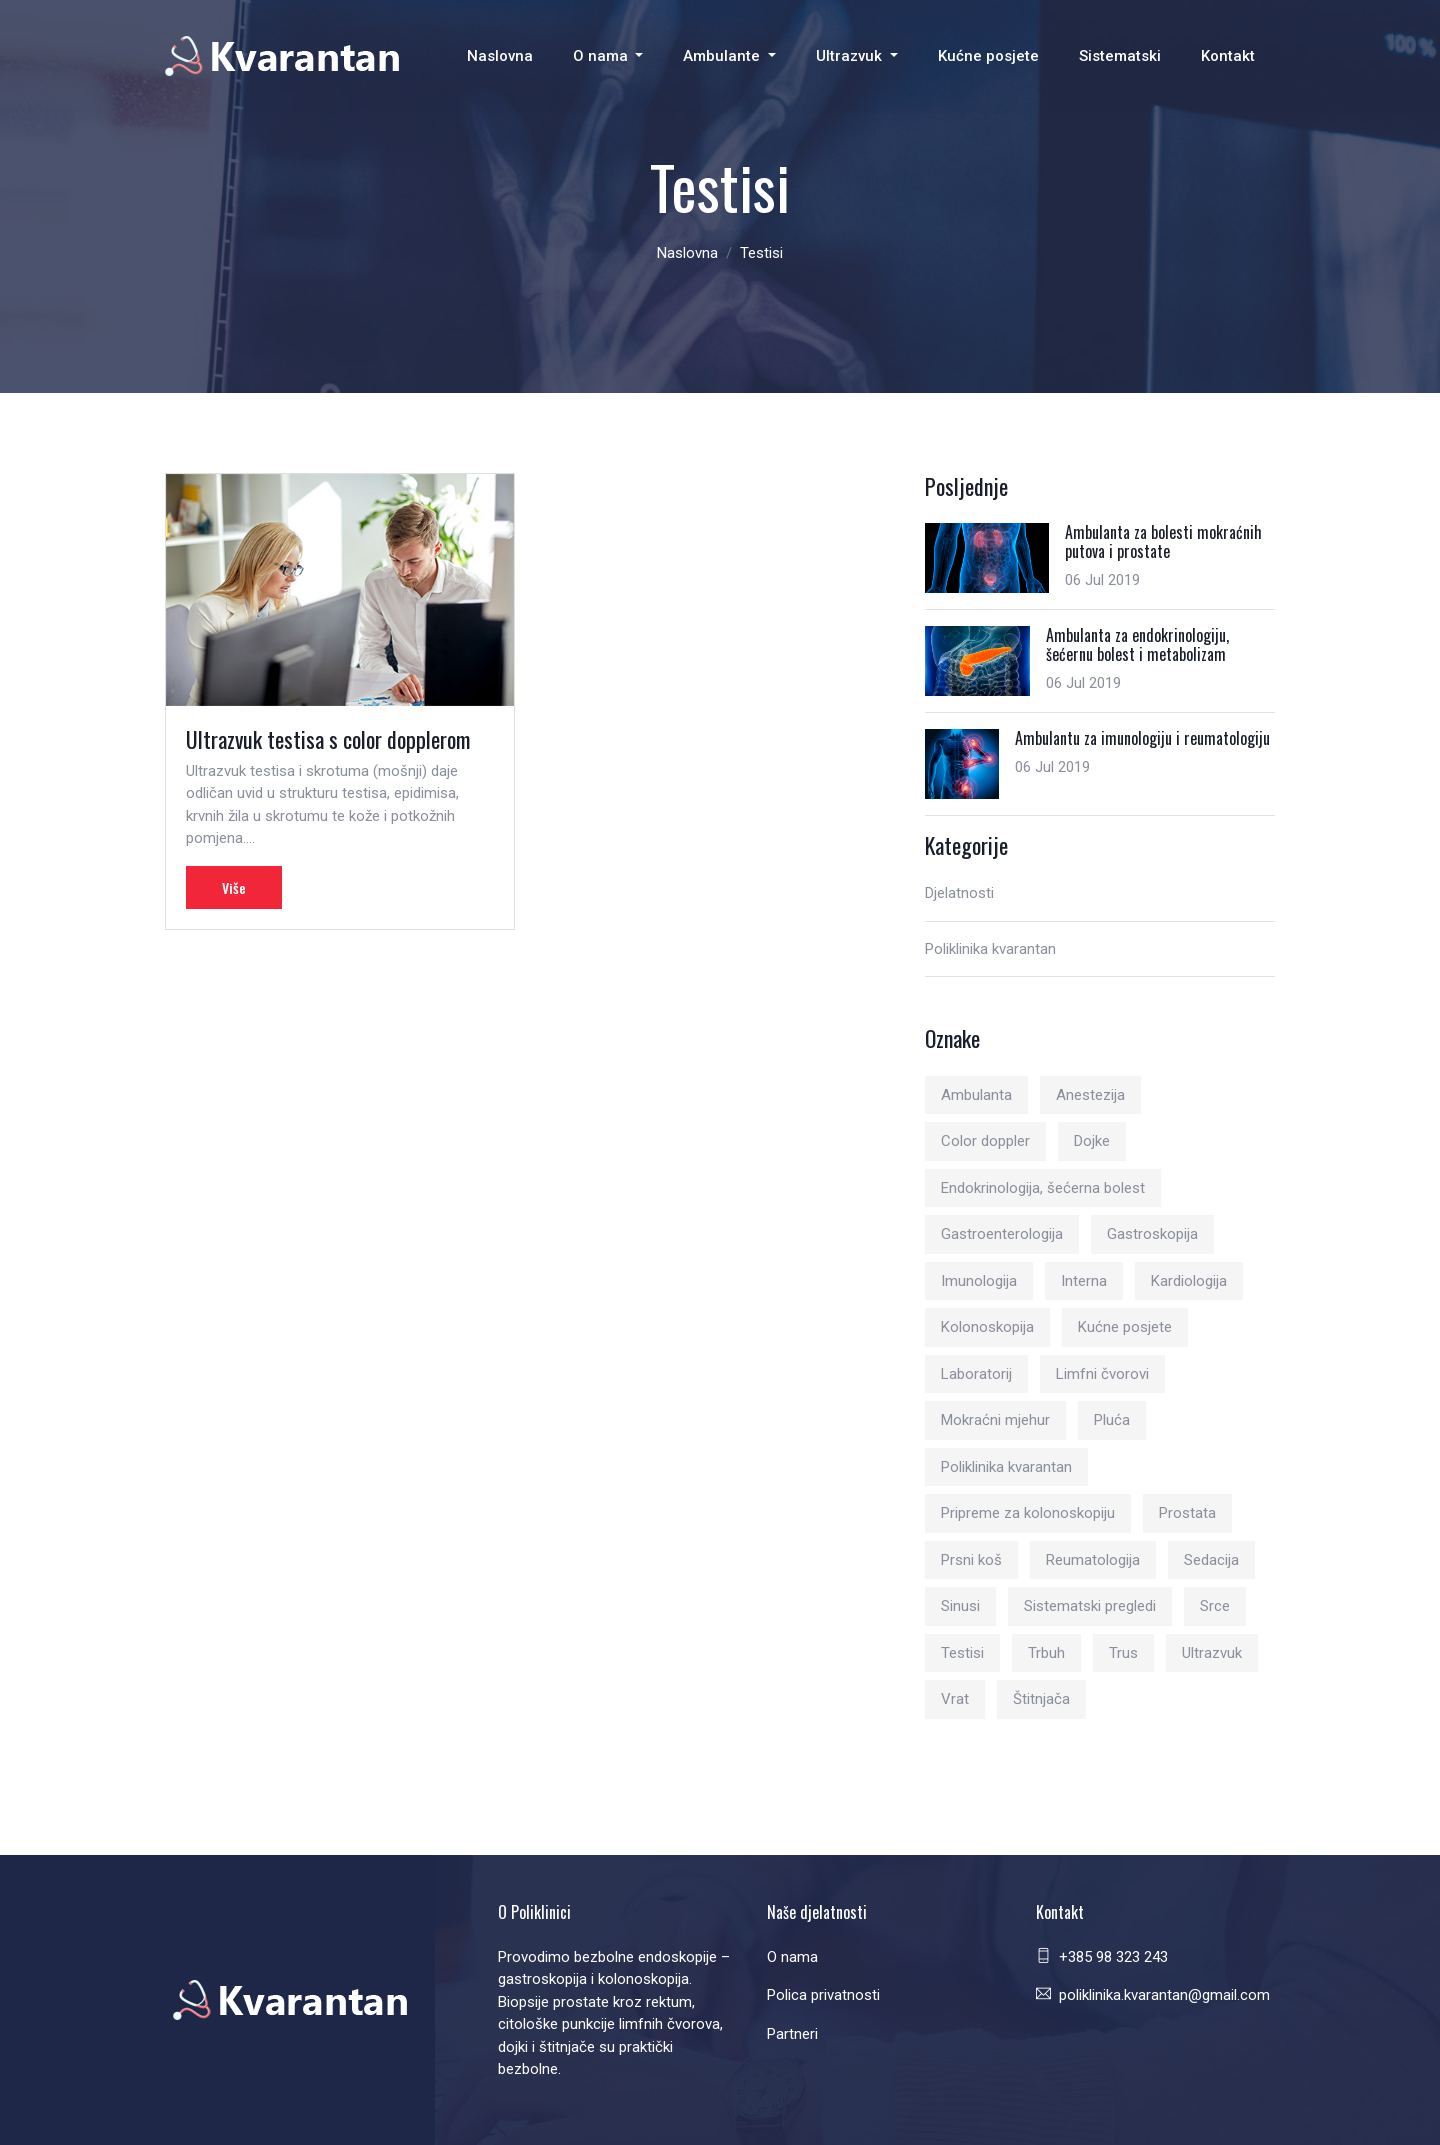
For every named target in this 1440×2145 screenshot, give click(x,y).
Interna (1084, 1281)
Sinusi (960, 1606)
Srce (1215, 1606)
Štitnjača (1041, 1699)
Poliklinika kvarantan (990, 949)
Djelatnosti (959, 893)
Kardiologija (1189, 1281)
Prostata (1187, 1513)
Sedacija (1211, 1560)
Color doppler (985, 1141)
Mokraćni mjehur (995, 1420)
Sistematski (1120, 56)
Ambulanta (976, 1095)
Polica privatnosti (823, 1995)
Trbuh (1046, 1653)
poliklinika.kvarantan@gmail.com (1164, 1995)
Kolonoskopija (987, 1327)
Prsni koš (971, 1560)
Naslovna (500, 56)
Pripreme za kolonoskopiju (1028, 1513)
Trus (1123, 1653)
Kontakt (1228, 56)
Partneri (792, 2034)
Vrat (955, 1699)
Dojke (1092, 1141)
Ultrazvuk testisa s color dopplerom (328, 739)
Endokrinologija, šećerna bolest (1043, 1188)
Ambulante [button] (723, 56)
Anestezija (1090, 1095)
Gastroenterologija (1002, 1234)
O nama (792, 1957)
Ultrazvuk (1212, 1653)
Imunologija (979, 1281)
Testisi (962, 1653)
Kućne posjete (988, 56)
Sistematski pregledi (1090, 1606)
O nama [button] (602, 56)
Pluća (1112, 1420)
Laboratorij (976, 1374)
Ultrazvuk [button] (851, 56)
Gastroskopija (1152, 1234)
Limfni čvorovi (1102, 1374)
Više (234, 887)
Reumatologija (1093, 1560)
